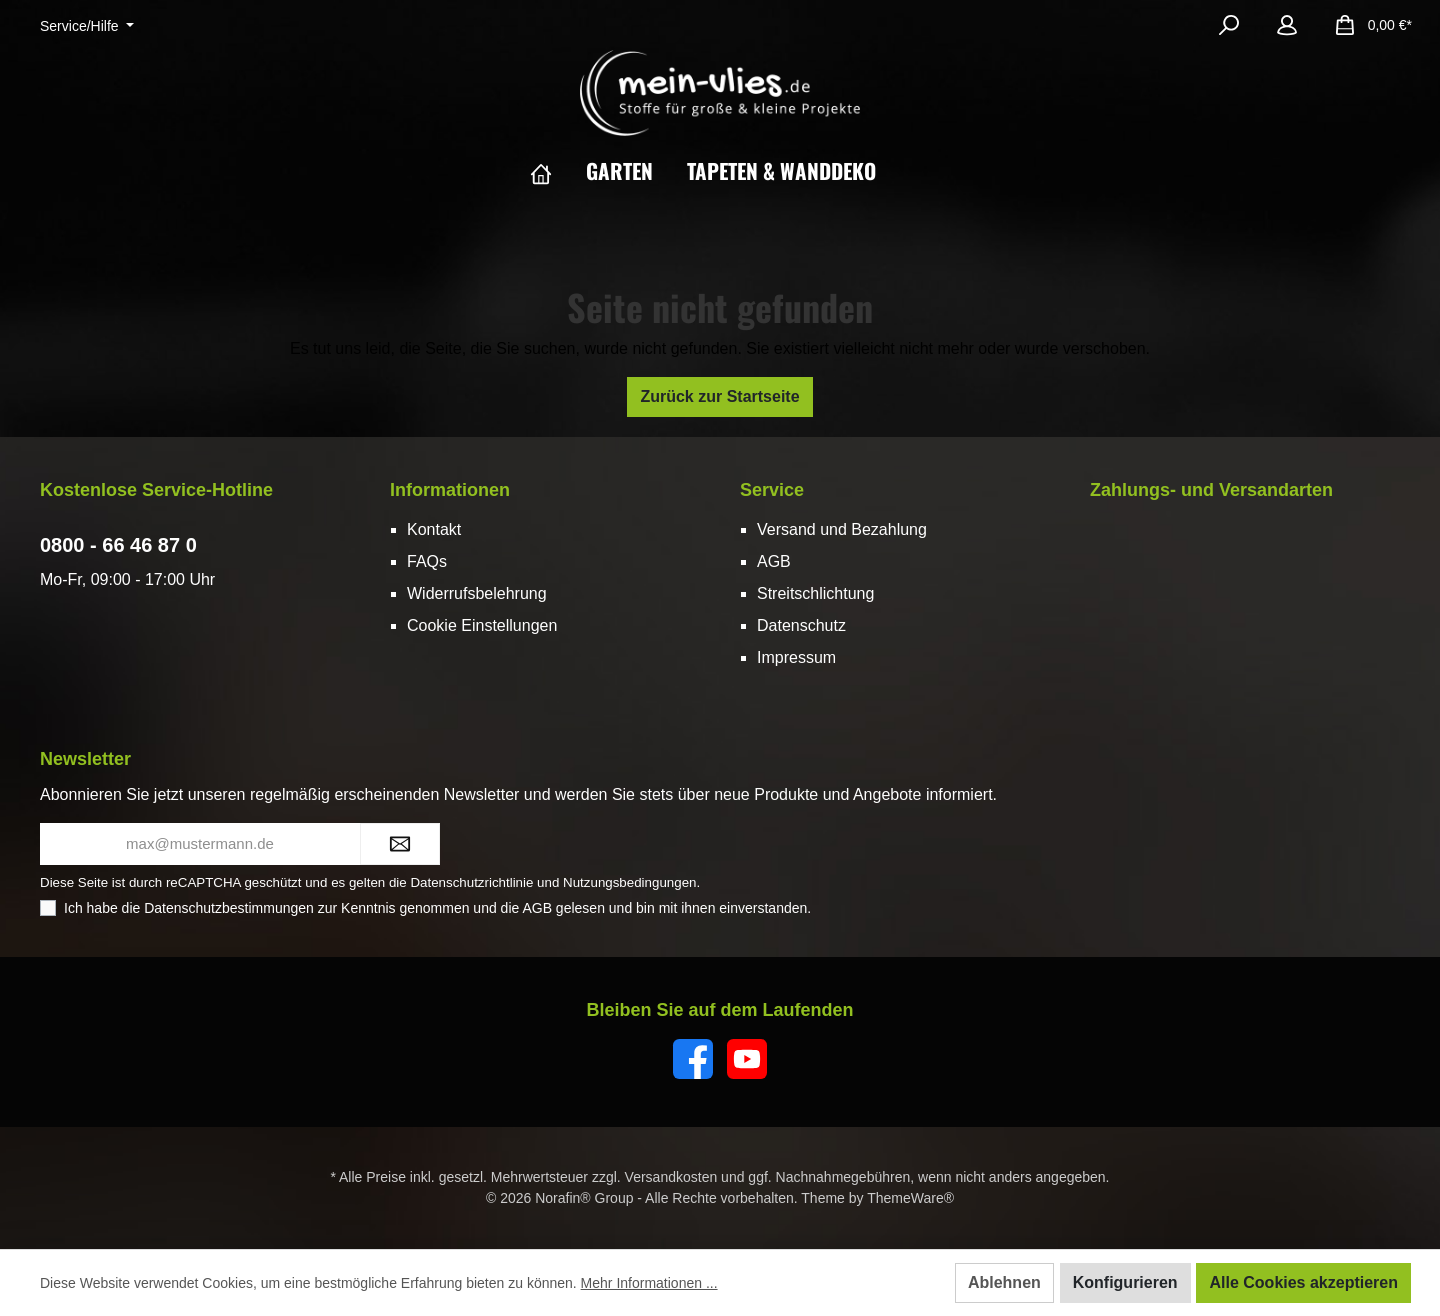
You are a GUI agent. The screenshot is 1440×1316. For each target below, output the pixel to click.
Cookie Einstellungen (482, 625)
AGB (774, 561)
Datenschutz (801, 625)
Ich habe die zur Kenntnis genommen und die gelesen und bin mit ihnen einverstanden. (437, 908)
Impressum (796, 657)
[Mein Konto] (1287, 25)
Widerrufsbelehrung (477, 593)
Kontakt (434, 529)
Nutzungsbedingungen (629, 882)
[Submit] (400, 844)
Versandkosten (671, 1177)
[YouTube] (747, 1059)
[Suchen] (1229, 25)
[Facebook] (693, 1059)
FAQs (427, 561)
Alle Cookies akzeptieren (1303, 1282)
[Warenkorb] (1367, 25)
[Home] (558, 171)
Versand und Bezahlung (842, 529)
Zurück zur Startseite (719, 396)
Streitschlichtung (815, 593)
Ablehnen (1004, 1282)
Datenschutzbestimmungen (229, 908)
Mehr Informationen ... (649, 1283)
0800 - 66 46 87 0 (118, 545)
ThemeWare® (910, 1198)
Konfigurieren (1125, 1282)
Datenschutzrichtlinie (471, 882)
